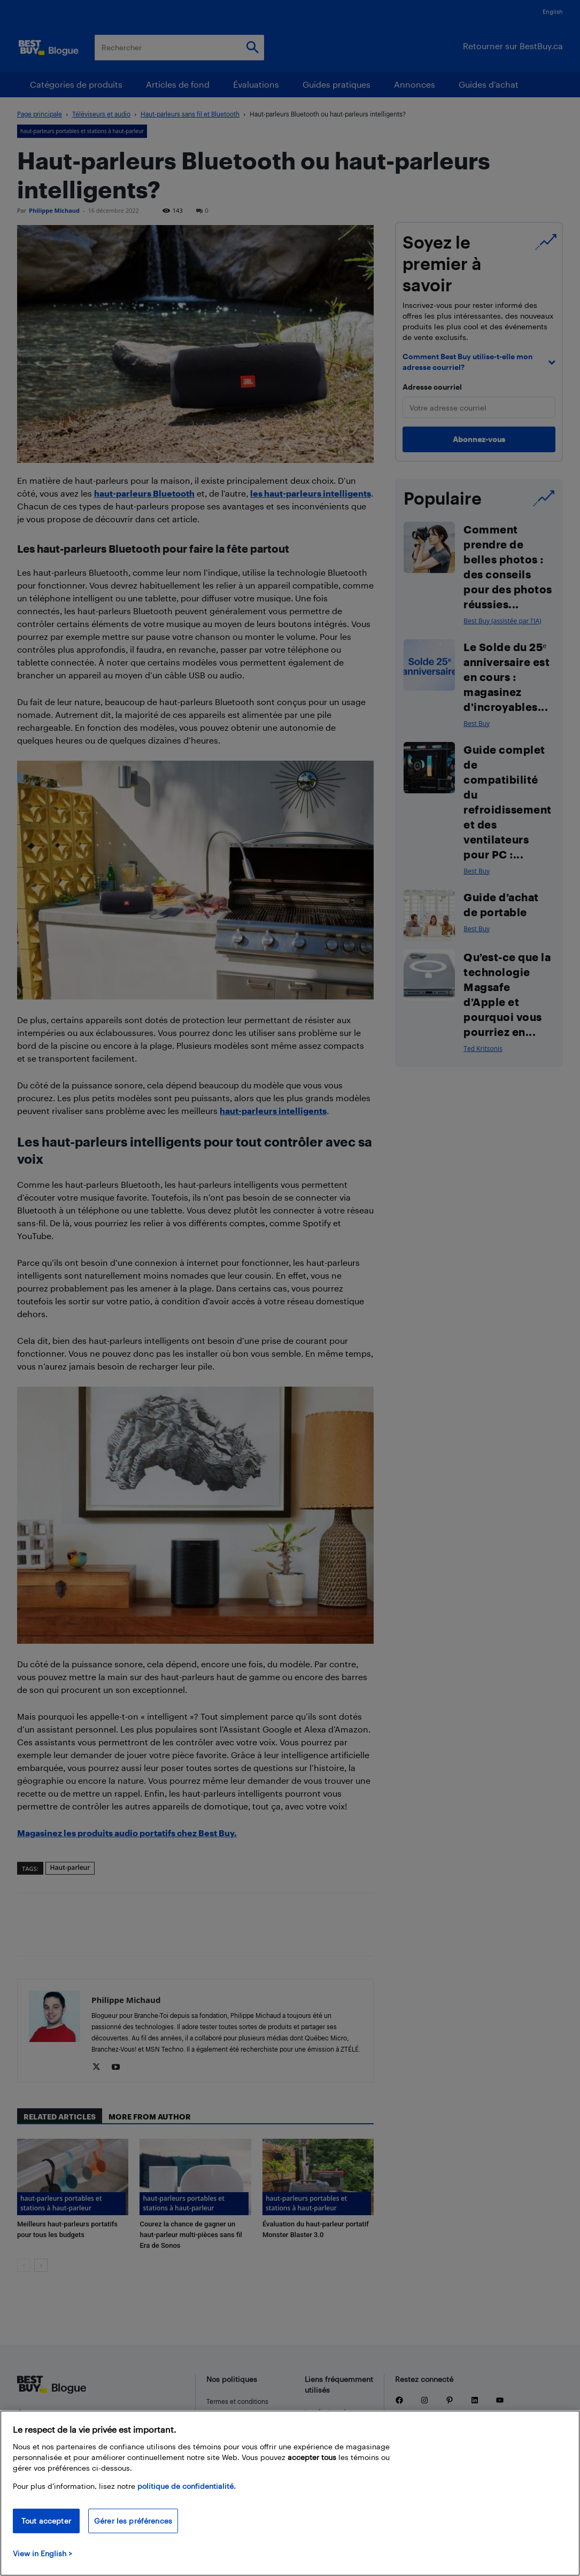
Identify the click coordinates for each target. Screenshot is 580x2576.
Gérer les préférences (133, 2520)
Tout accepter (46, 2520)
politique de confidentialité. (186, 2485)
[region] (290, 2493)
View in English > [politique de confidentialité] (42, 2553)
